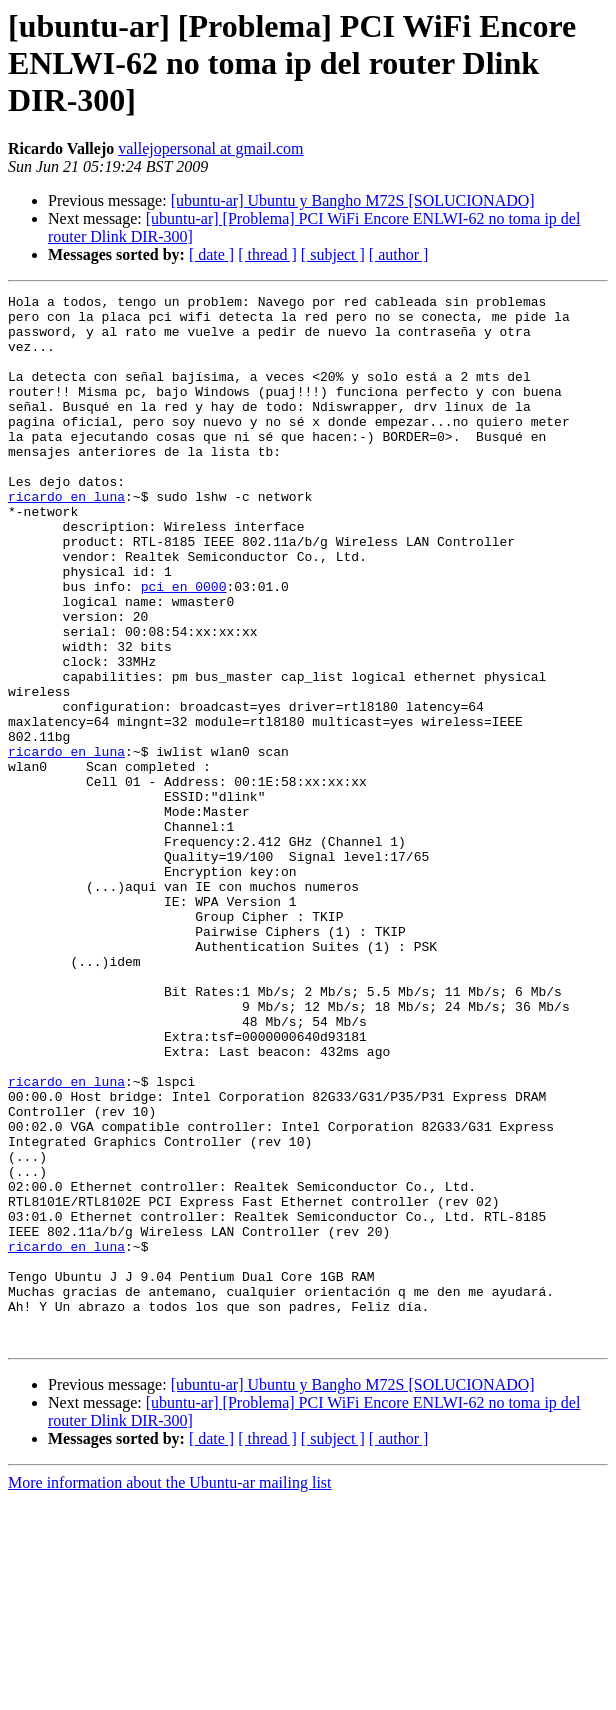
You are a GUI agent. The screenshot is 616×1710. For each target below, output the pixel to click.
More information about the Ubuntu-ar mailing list (170, 1692)
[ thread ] (267, 254)
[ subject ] (333, 254)
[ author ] (399, 254)
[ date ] (211, 254)
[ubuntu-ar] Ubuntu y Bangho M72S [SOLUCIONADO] (353, 200)
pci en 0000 (184, 646)
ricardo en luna (66, 538)
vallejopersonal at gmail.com (210, 148)
